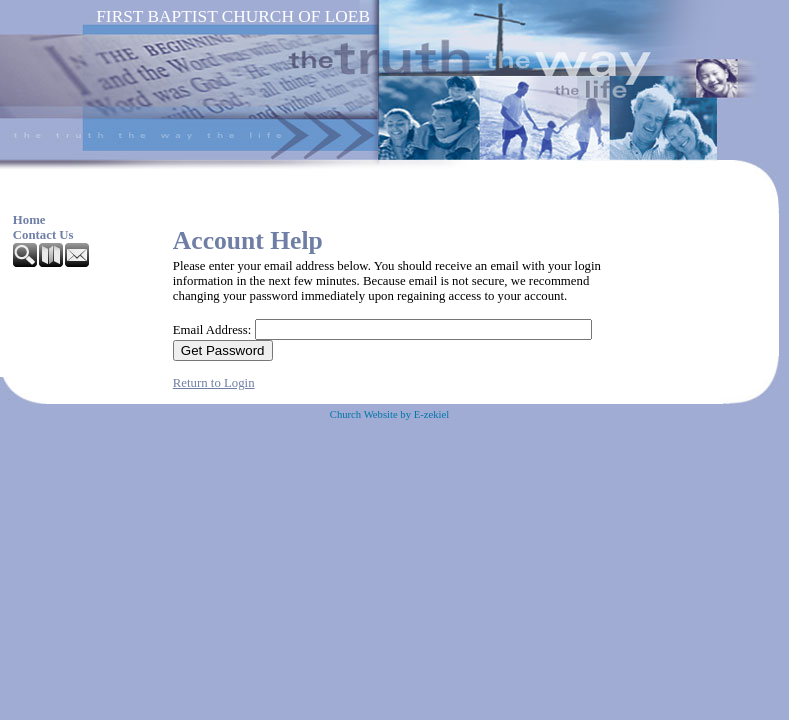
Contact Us (43, 235)
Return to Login (214, 383)
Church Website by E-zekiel (389, 414)
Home (29, 220)
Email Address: (212, 330)
